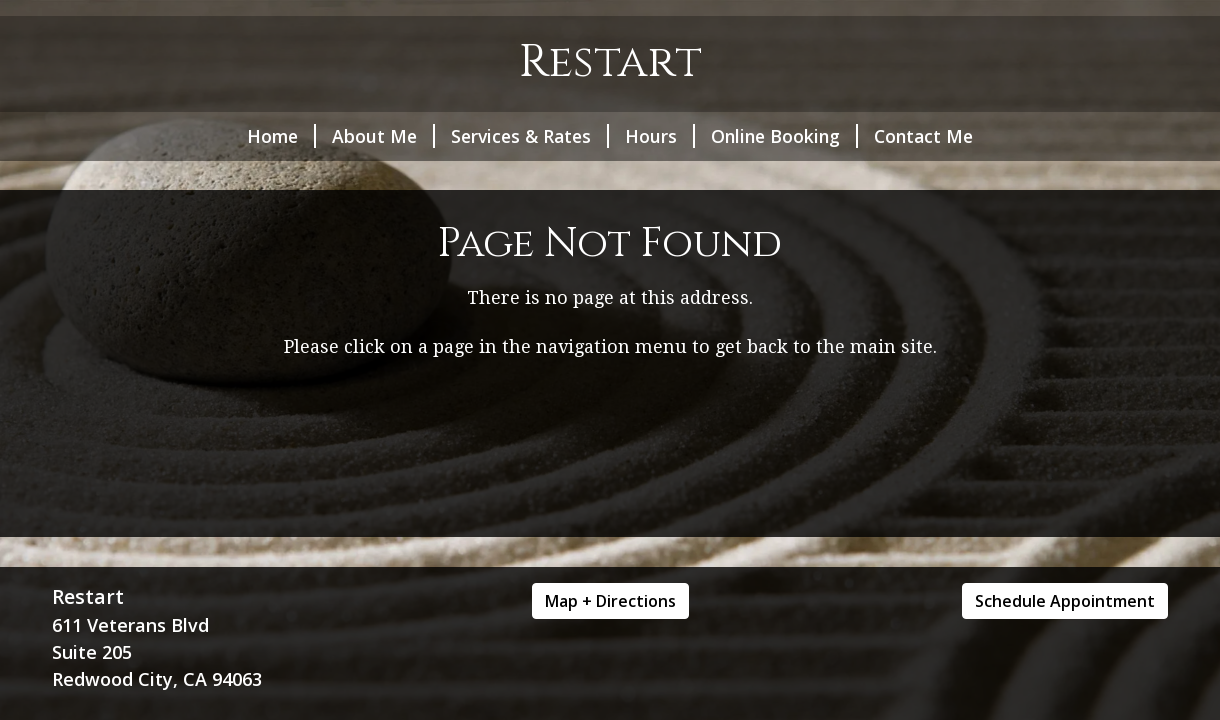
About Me (383, 136)
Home (281, 136)
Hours (660, 136)
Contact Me (923, 136)
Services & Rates (530, 136)
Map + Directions (610, 601)
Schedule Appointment (1065, 601)
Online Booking (784, 136)
